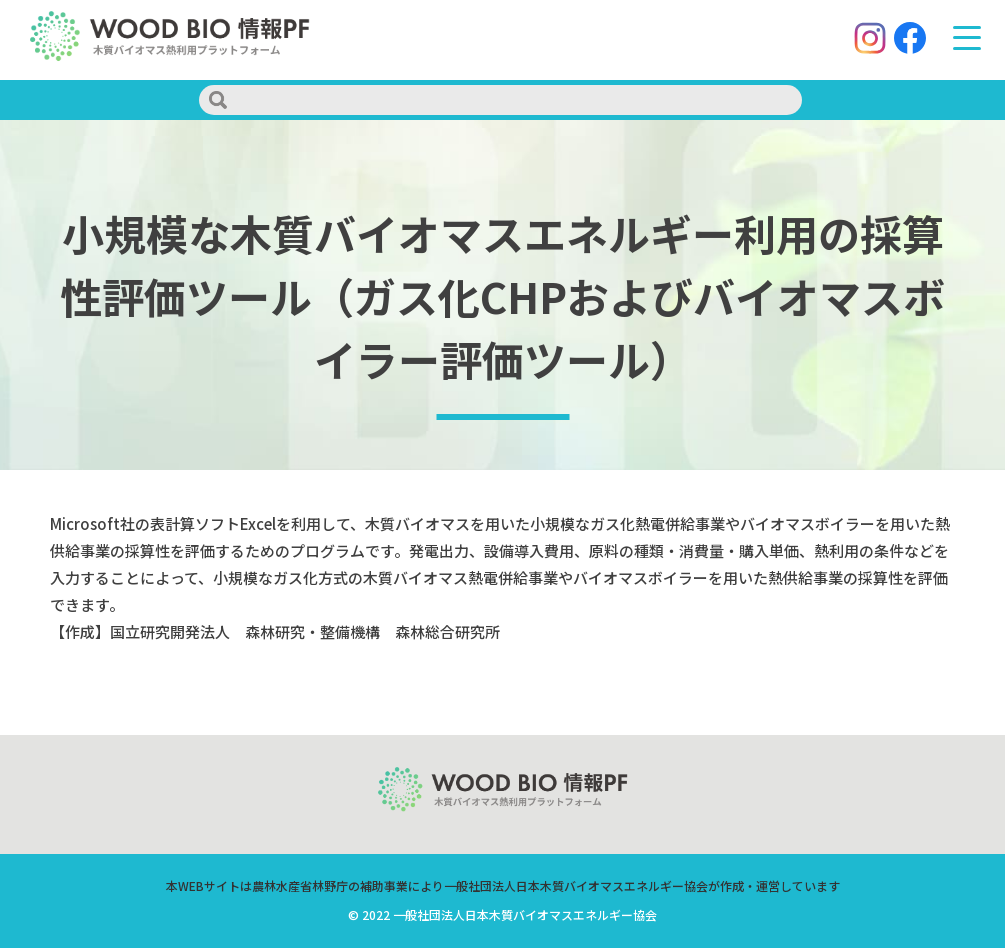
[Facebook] (905, 40)
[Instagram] (865, 40)
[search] (500, 100)
